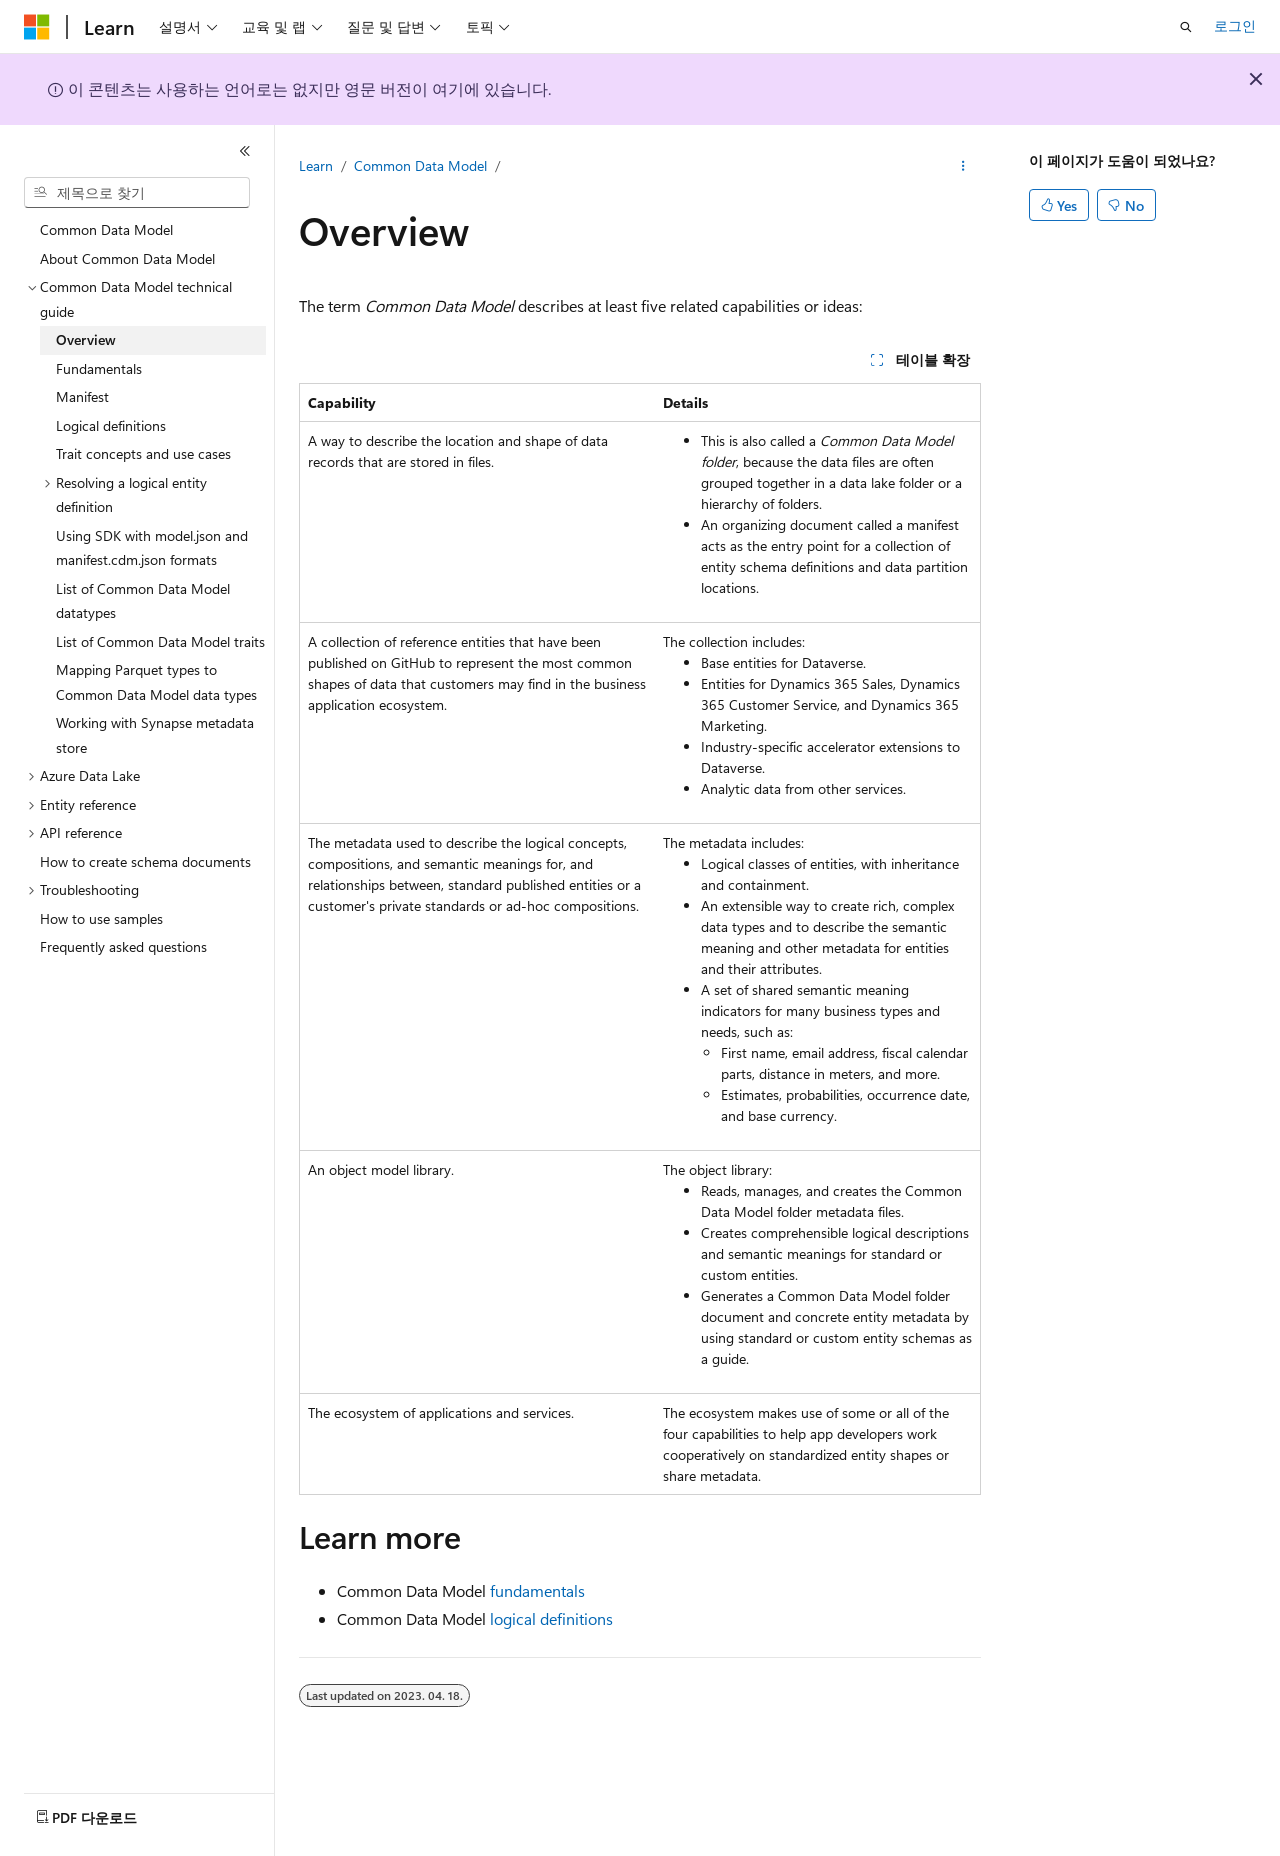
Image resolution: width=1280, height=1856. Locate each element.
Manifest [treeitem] (82, 396)
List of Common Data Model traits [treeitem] (160, 641)
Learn (316, 165)
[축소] (245, 151)
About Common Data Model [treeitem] (127, 258)
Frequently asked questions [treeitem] (123, 946)
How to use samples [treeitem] (101, 918)
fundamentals (537, 1590)
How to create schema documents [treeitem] (145, 861)
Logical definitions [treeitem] (111, 425)
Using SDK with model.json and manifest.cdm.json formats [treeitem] (152, 548)
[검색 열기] (1186, 27)
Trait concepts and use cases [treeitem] (143, 453)
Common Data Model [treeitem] (106, 229)
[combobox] (137, 193)
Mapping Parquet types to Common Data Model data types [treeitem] (156, 682)
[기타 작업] (963, 167)
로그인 (1235, 25)
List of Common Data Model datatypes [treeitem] (143, 601)
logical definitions (551, 1618)
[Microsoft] (37, 27)
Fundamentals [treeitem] (99, 368)
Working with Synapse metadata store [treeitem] (155, 735)
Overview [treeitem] (86, 339)
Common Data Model (420, 165)
